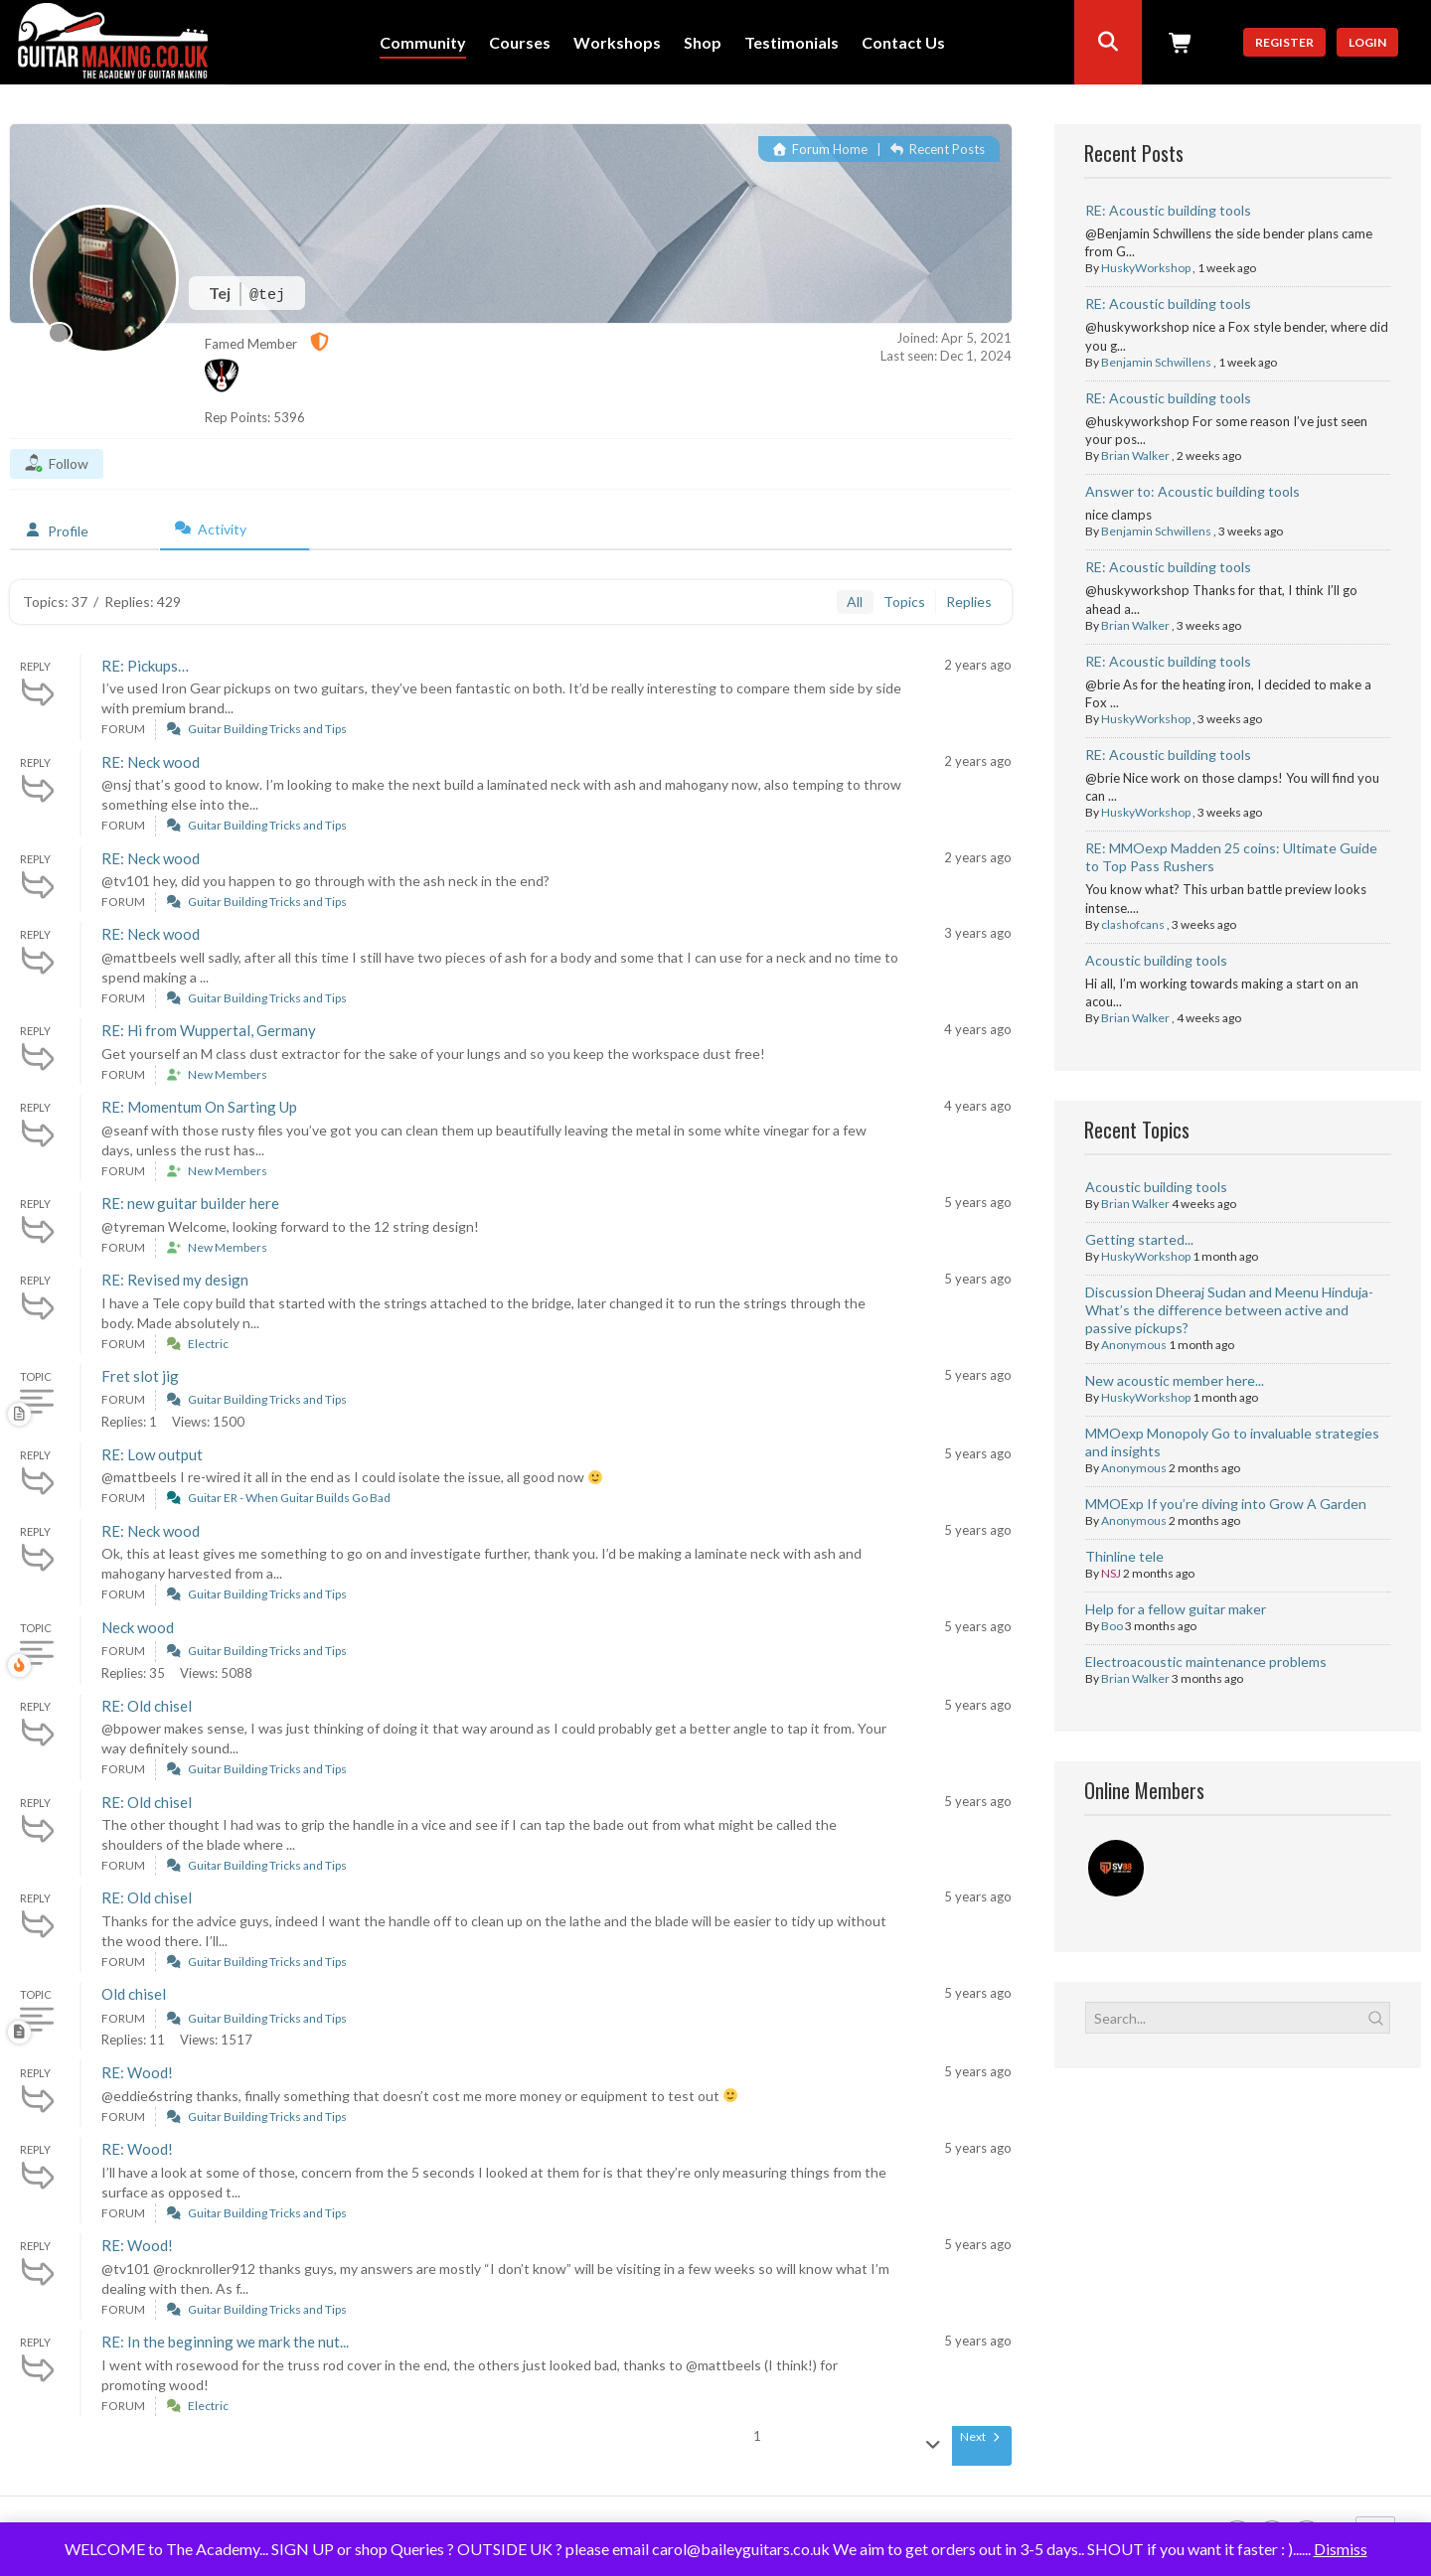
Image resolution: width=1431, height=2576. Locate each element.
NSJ (1111, 1573)
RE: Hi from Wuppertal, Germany (208, 1030)
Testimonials (791, 43)
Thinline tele (1124, 1556)
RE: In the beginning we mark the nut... (225, 2341)
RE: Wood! (137, 2072)
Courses (520, 43)
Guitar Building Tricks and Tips (267, 728)
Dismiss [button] (1340, 2548)
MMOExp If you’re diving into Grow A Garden (1225, 1503)
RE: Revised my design (174, 1279)
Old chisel (133, 1994)
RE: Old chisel (146, 1706)
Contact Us (903, 43)
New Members (227, 1074)
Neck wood (137, 1627)
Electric (208, 1343)
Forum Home (820, 149)
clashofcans (1133, 924)
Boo (1112, 1625)
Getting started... (1139, 1239)
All (855, 601)
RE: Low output (152, 1454)
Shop (702, 43)
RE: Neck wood (150, 762)
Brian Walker (1135, 455)
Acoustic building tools (1156, 960)
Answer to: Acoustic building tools (1192, 491)
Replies (969, 601)
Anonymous (1134, 1344)
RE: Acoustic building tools (1168, 210)
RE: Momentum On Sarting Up (199, 1107)
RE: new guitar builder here (190, 1203)
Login (1367, 42)
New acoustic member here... (1174, 1380)
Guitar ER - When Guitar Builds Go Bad (289, 1497)
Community (423, 43)
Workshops (617, 43)
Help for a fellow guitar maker (1175, 1608)
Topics (904, 601)
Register (1284, 42)
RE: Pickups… (145, 666)
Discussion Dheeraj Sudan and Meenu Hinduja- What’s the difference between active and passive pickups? (1229, 1310)
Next (981, 2436)
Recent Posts (937, 149)
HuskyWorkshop (1146, 267)
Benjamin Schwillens (1156, 362)
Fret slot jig (140, 1376)
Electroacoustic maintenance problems (1206, 1661)
